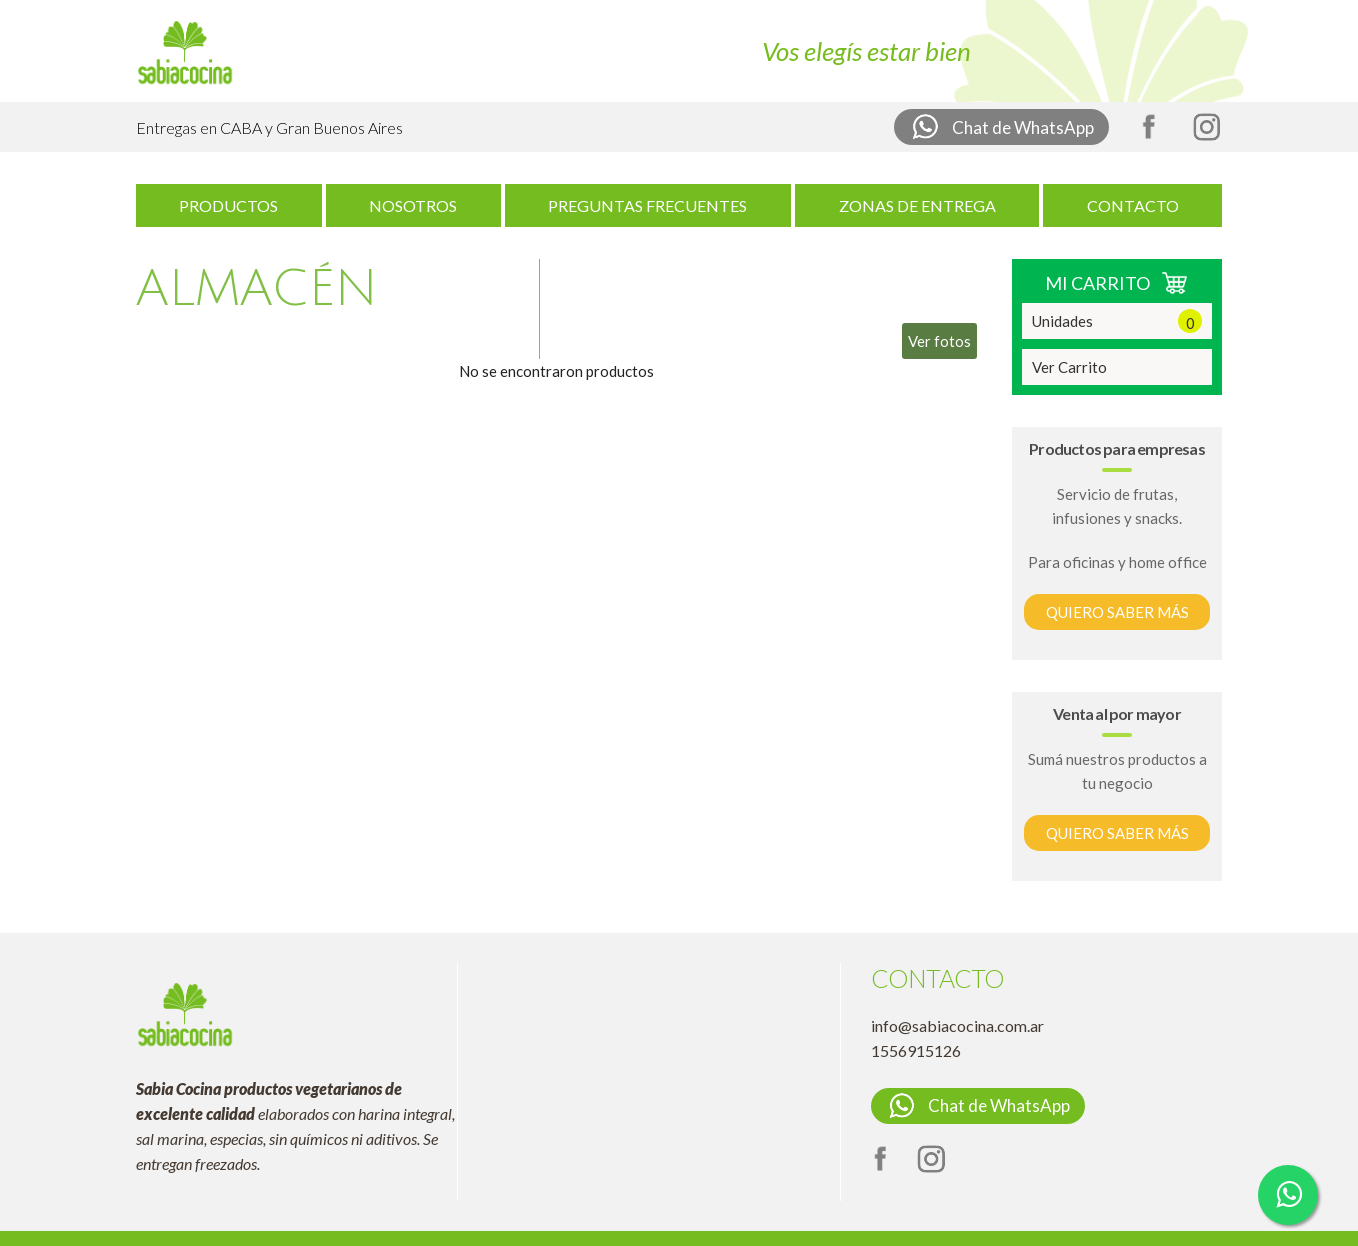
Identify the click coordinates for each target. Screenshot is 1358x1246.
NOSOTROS (413, 205)
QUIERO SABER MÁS (1117, 612)
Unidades (1117, 321)
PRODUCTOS (228, 205)
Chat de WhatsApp (1001, 127)
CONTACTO (1133, 205)
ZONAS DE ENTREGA (917, 205)
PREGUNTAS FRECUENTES (647, 205)
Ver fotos (939, 341)
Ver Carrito (1069, 367)
